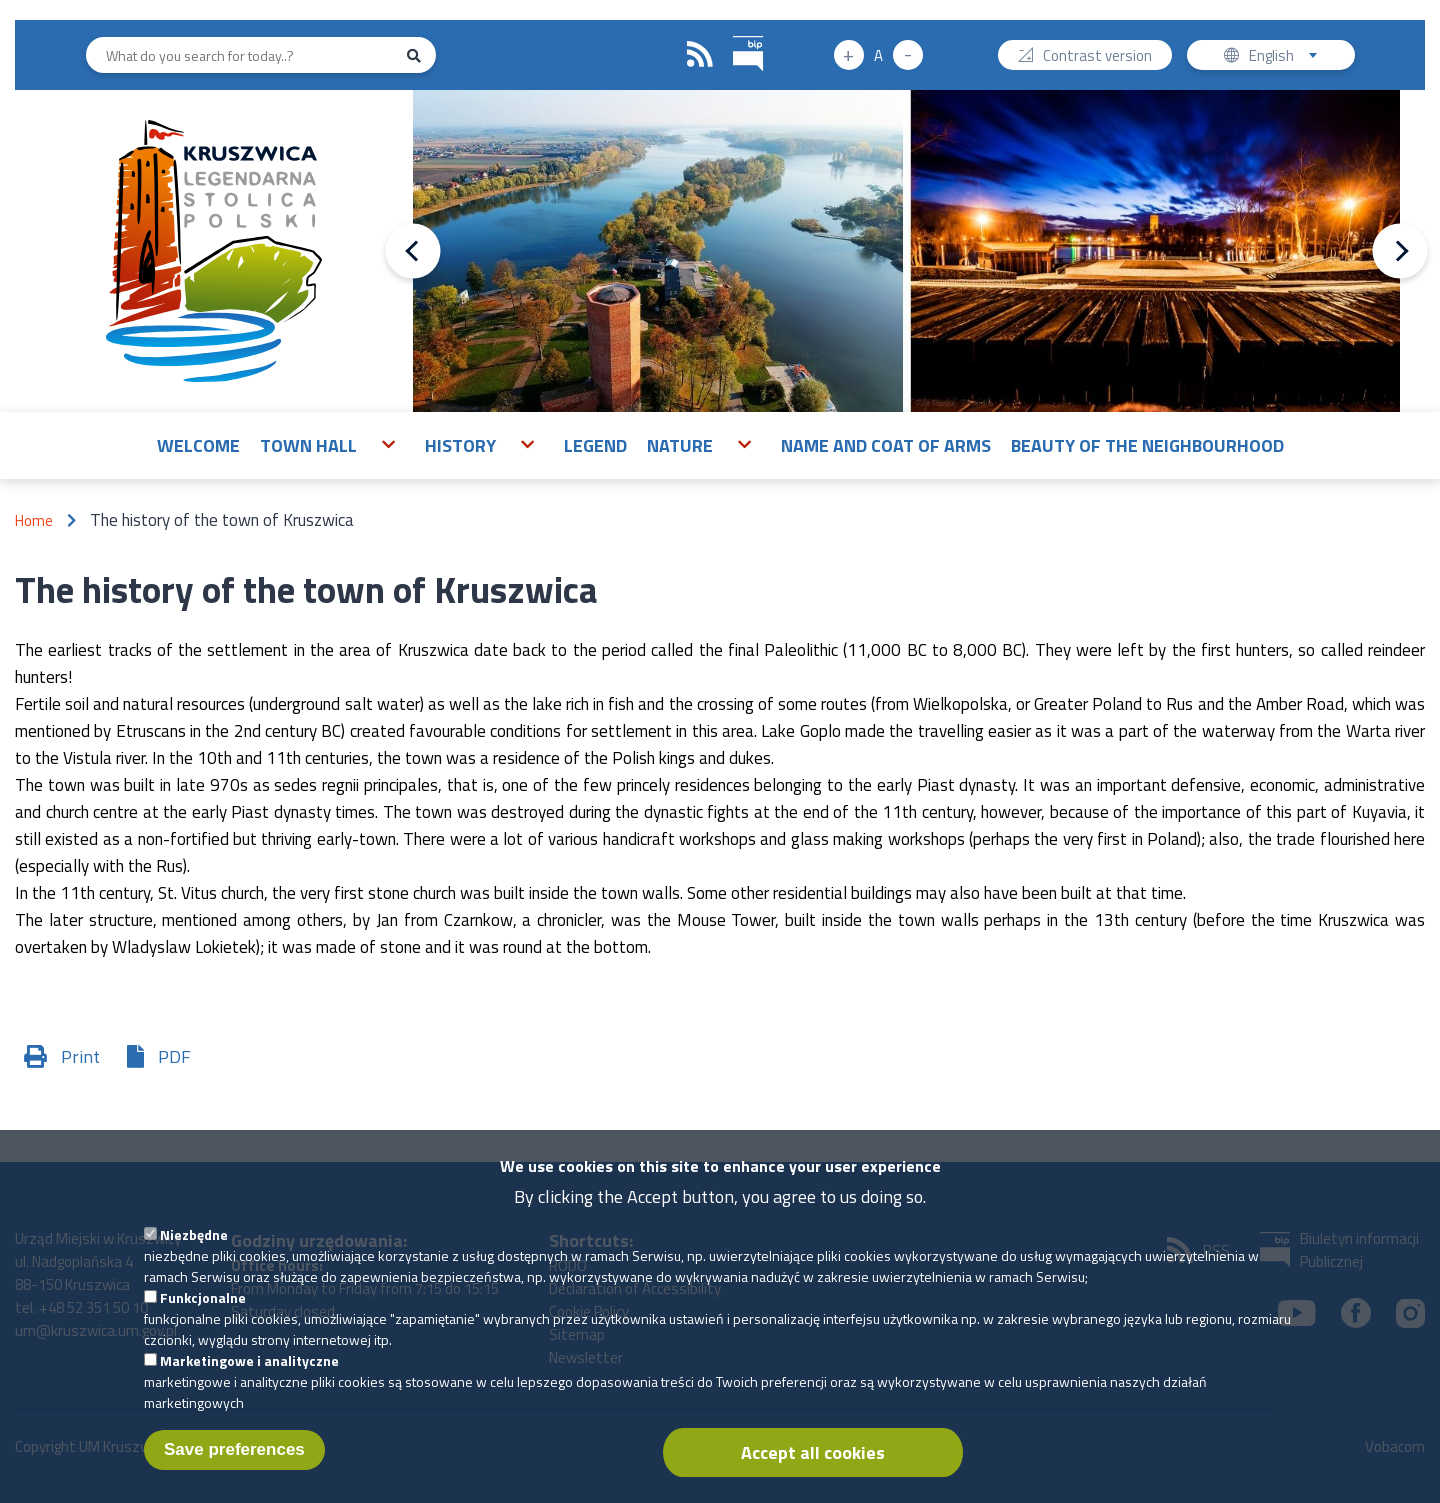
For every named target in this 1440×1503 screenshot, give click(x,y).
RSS (700, 55)
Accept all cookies (813, 1467)
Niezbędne (194, 1249)
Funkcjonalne (203, 1312)
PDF (174, 1056)
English (1289, 57)
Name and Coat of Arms (886, 445)
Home (34, 520)
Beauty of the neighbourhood (1147, 445)
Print (80, 1056)
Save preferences (234, 1464)
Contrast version (1097, 57)
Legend (595, 445)
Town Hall (308, 445)
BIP (733, 33)
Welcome (198, 445)
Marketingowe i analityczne (249, 1375)
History (460, 445)
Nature (680, 445)
